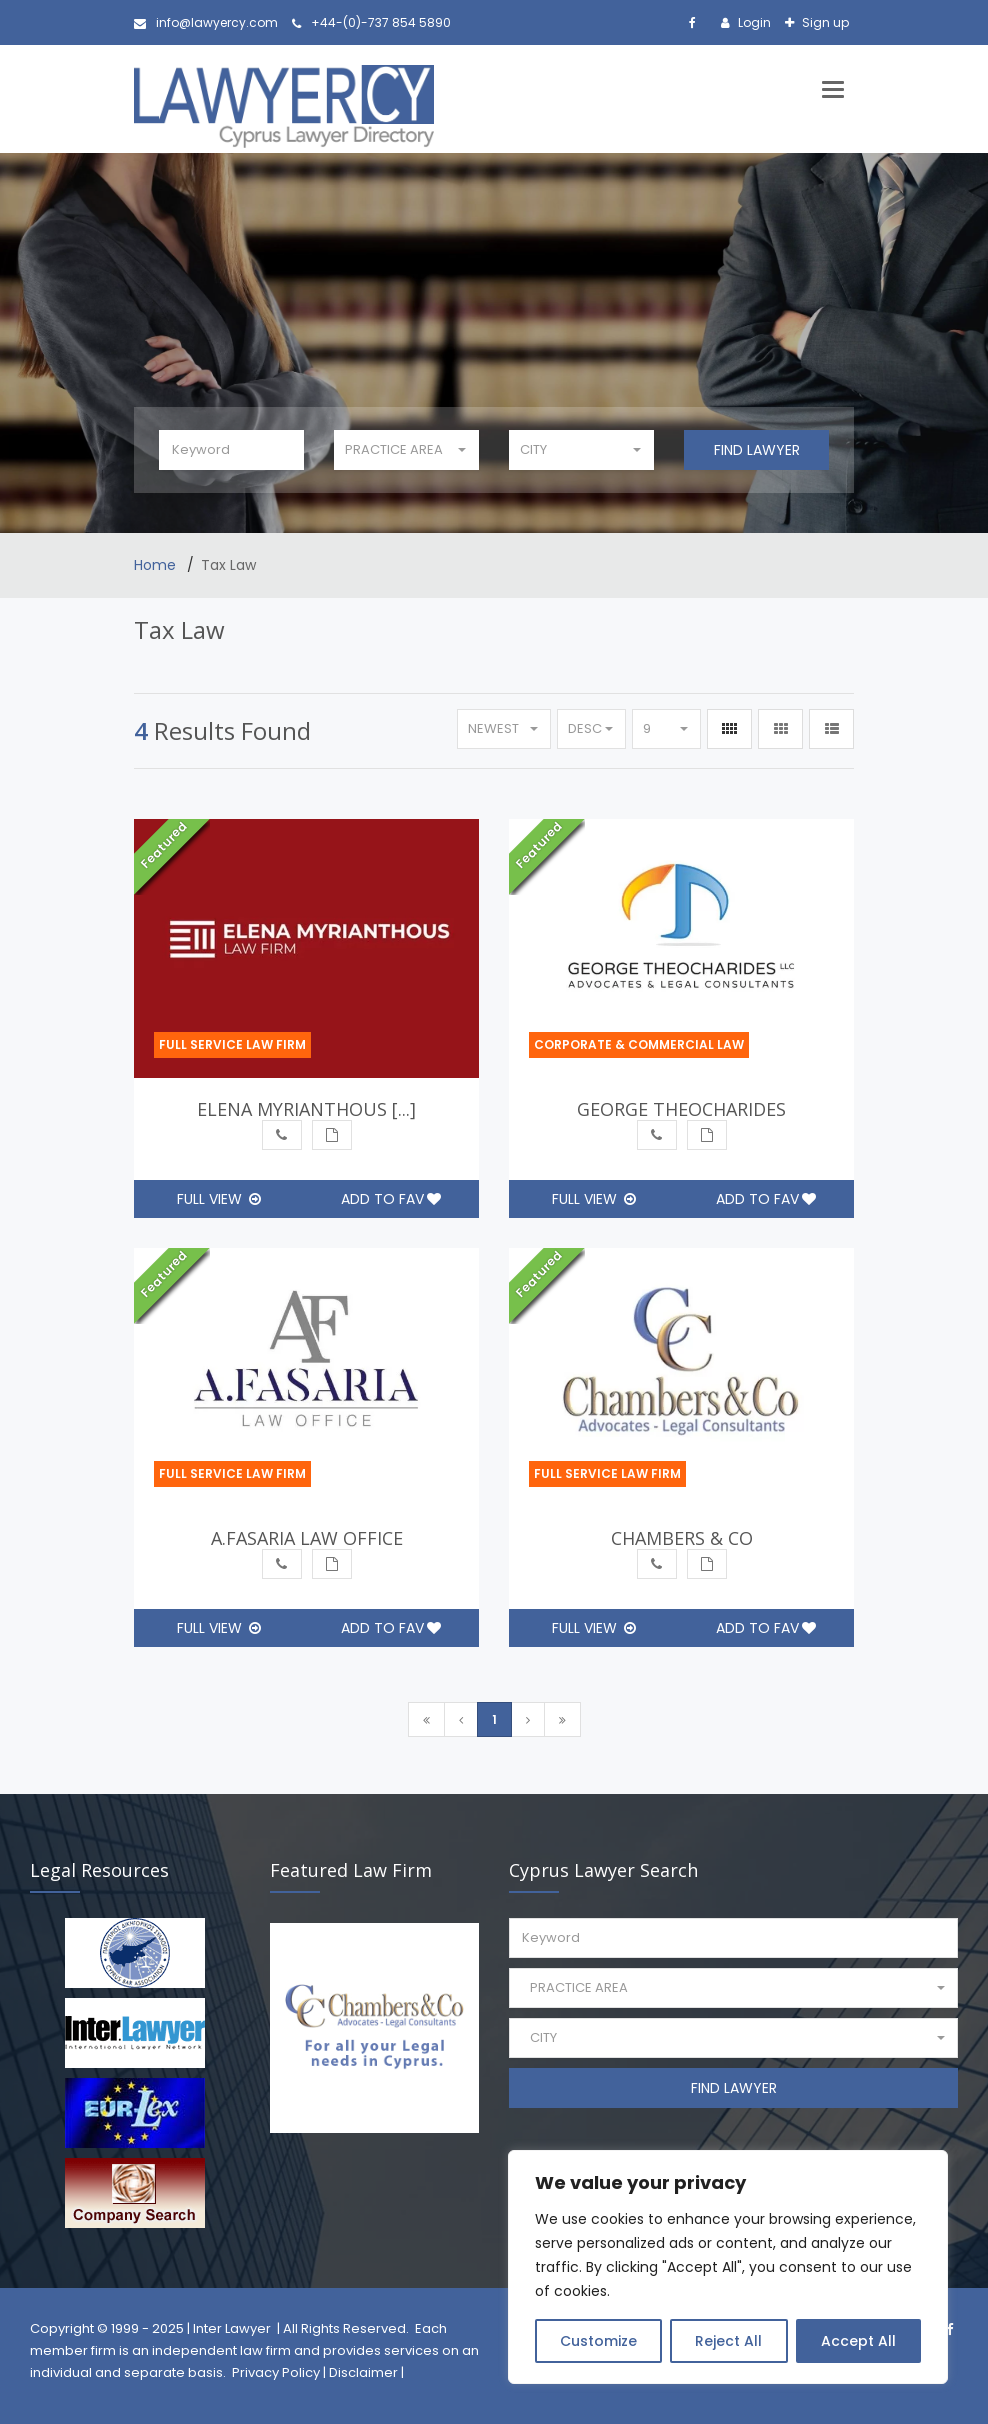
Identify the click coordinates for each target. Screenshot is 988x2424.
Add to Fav (391, 1199)
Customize (598, 2341)
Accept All (858, 2341)
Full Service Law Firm (232, 1044)
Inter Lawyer (232, 2328)
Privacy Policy (276, 2372)
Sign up (824, 22)
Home (157, 565)
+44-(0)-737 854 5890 (371, 22)
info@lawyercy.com (206, 22)
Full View (219, 1199)
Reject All (728, 2341)
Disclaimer (363, 2372)
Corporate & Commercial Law (639, 1044)
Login (753, 22)
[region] (728, 2267)
